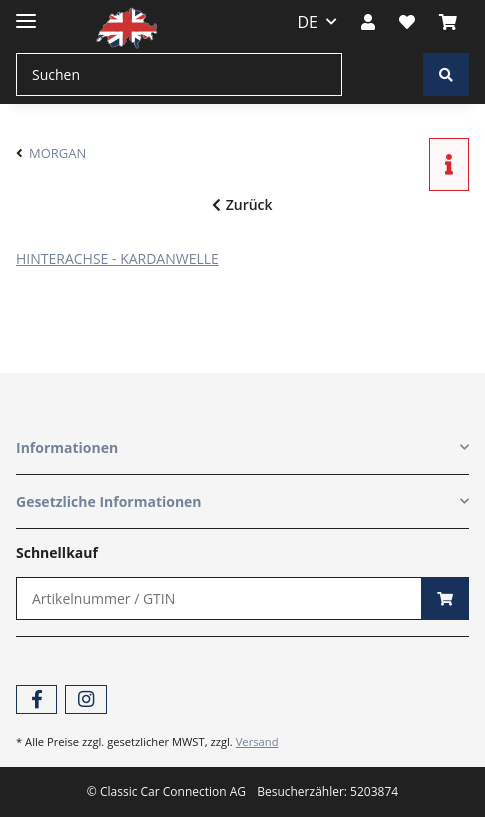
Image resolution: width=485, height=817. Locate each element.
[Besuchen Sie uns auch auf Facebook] (36, 699)
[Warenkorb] (448, 22)
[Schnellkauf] (219, 598)
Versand (257, 741)
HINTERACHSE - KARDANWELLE (117, 258)
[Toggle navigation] (26, 12)
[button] (368, 22)
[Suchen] (179, 74)
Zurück (242, 204)
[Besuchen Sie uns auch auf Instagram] (85, 699)
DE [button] (308, 22)
